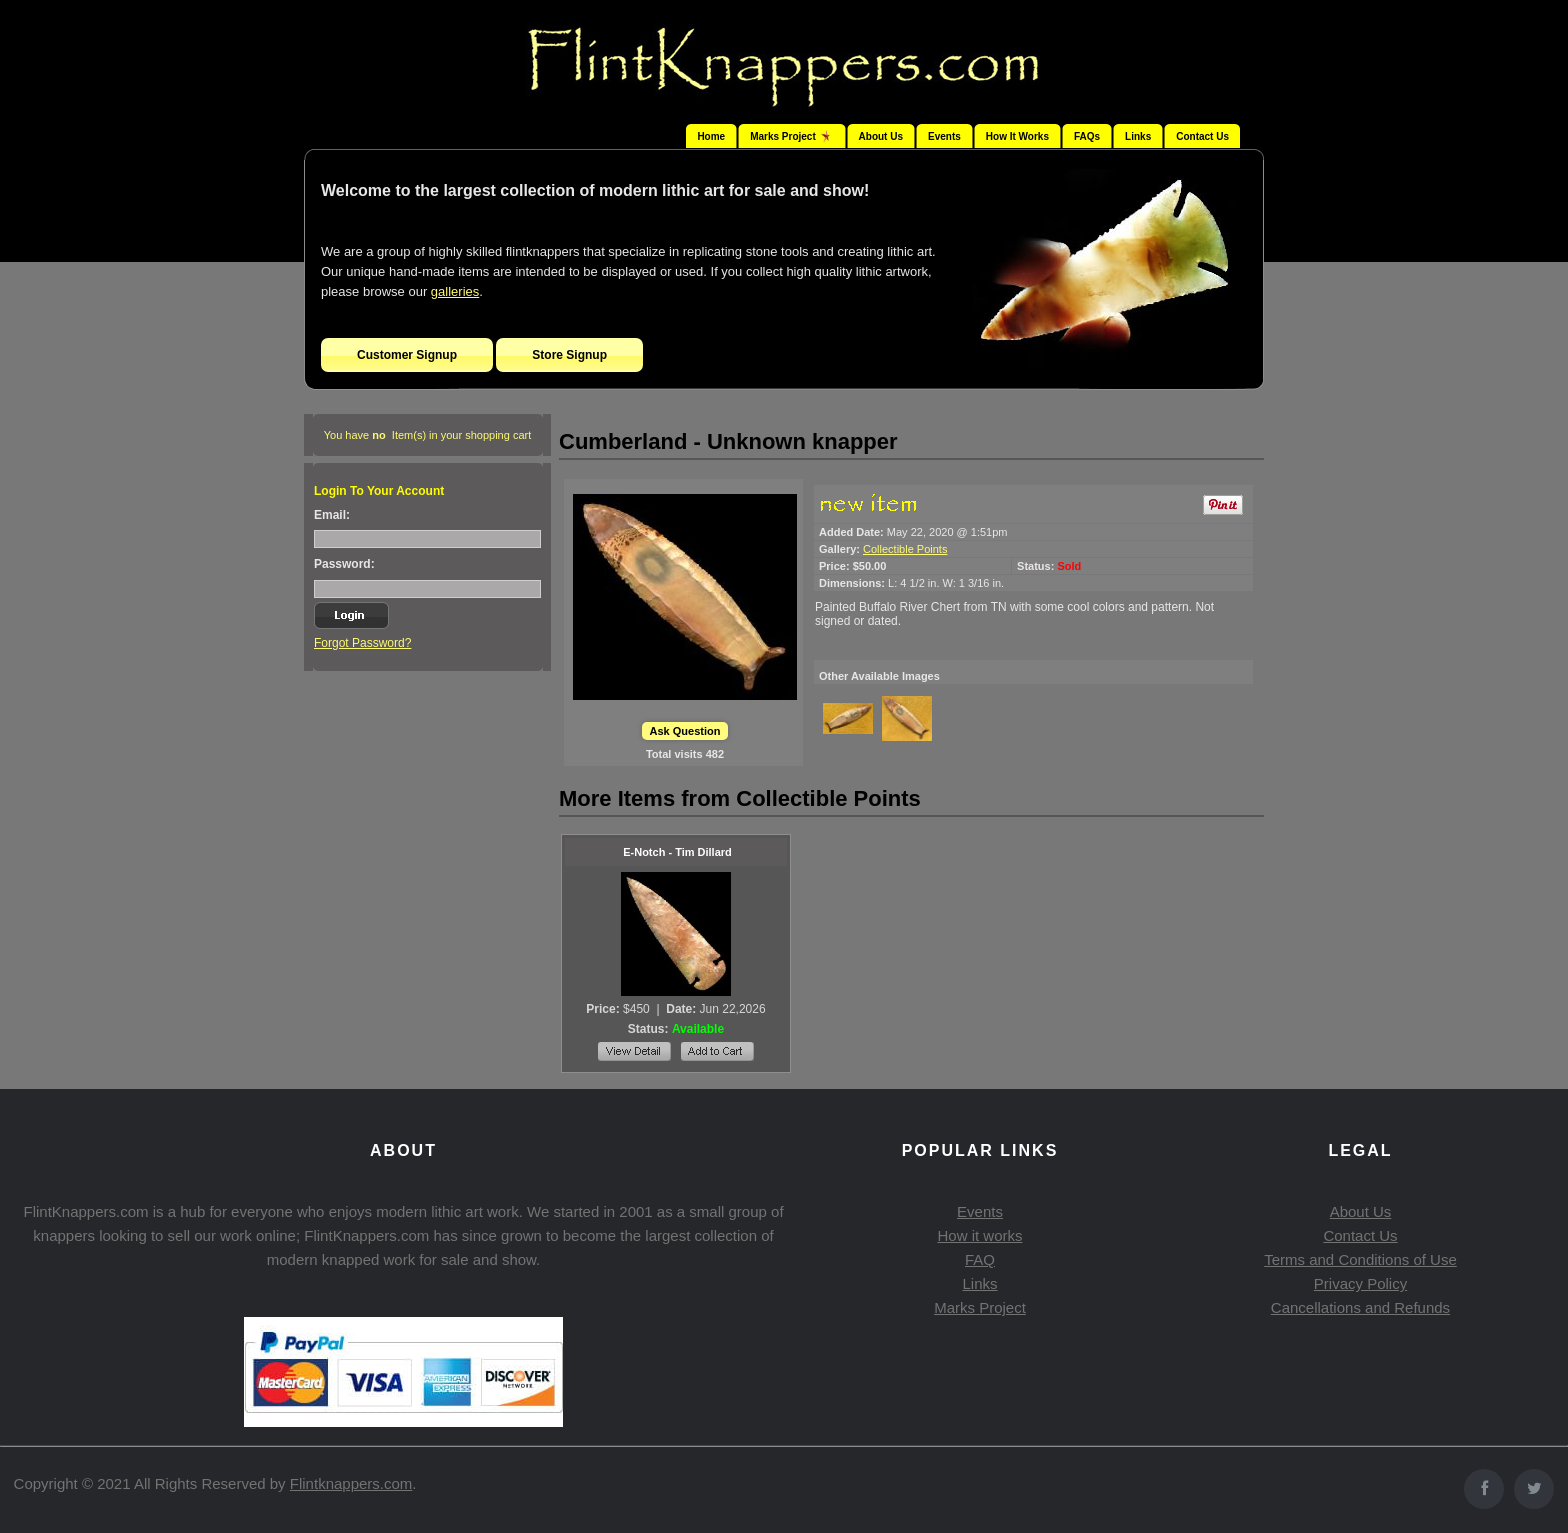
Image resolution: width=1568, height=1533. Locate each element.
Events (944, 136)
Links (1138, 136)
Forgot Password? (362, 643)
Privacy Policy (1360, 1283)
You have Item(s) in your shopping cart (428, 435)
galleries (455, 291)
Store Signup (569, 355)
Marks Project (980, 1307)
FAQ (980, 1259)
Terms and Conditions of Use (1360, 1259)
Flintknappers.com (351, 1483)
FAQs (1087, 136)
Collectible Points (905, 549)
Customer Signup (407, 355)
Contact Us (1202, 136)
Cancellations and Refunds (1360, 1307)
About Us (881, 136)
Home (711, 136)
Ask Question (685, 731)
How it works (979, 1235)
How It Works (1017, 136)
